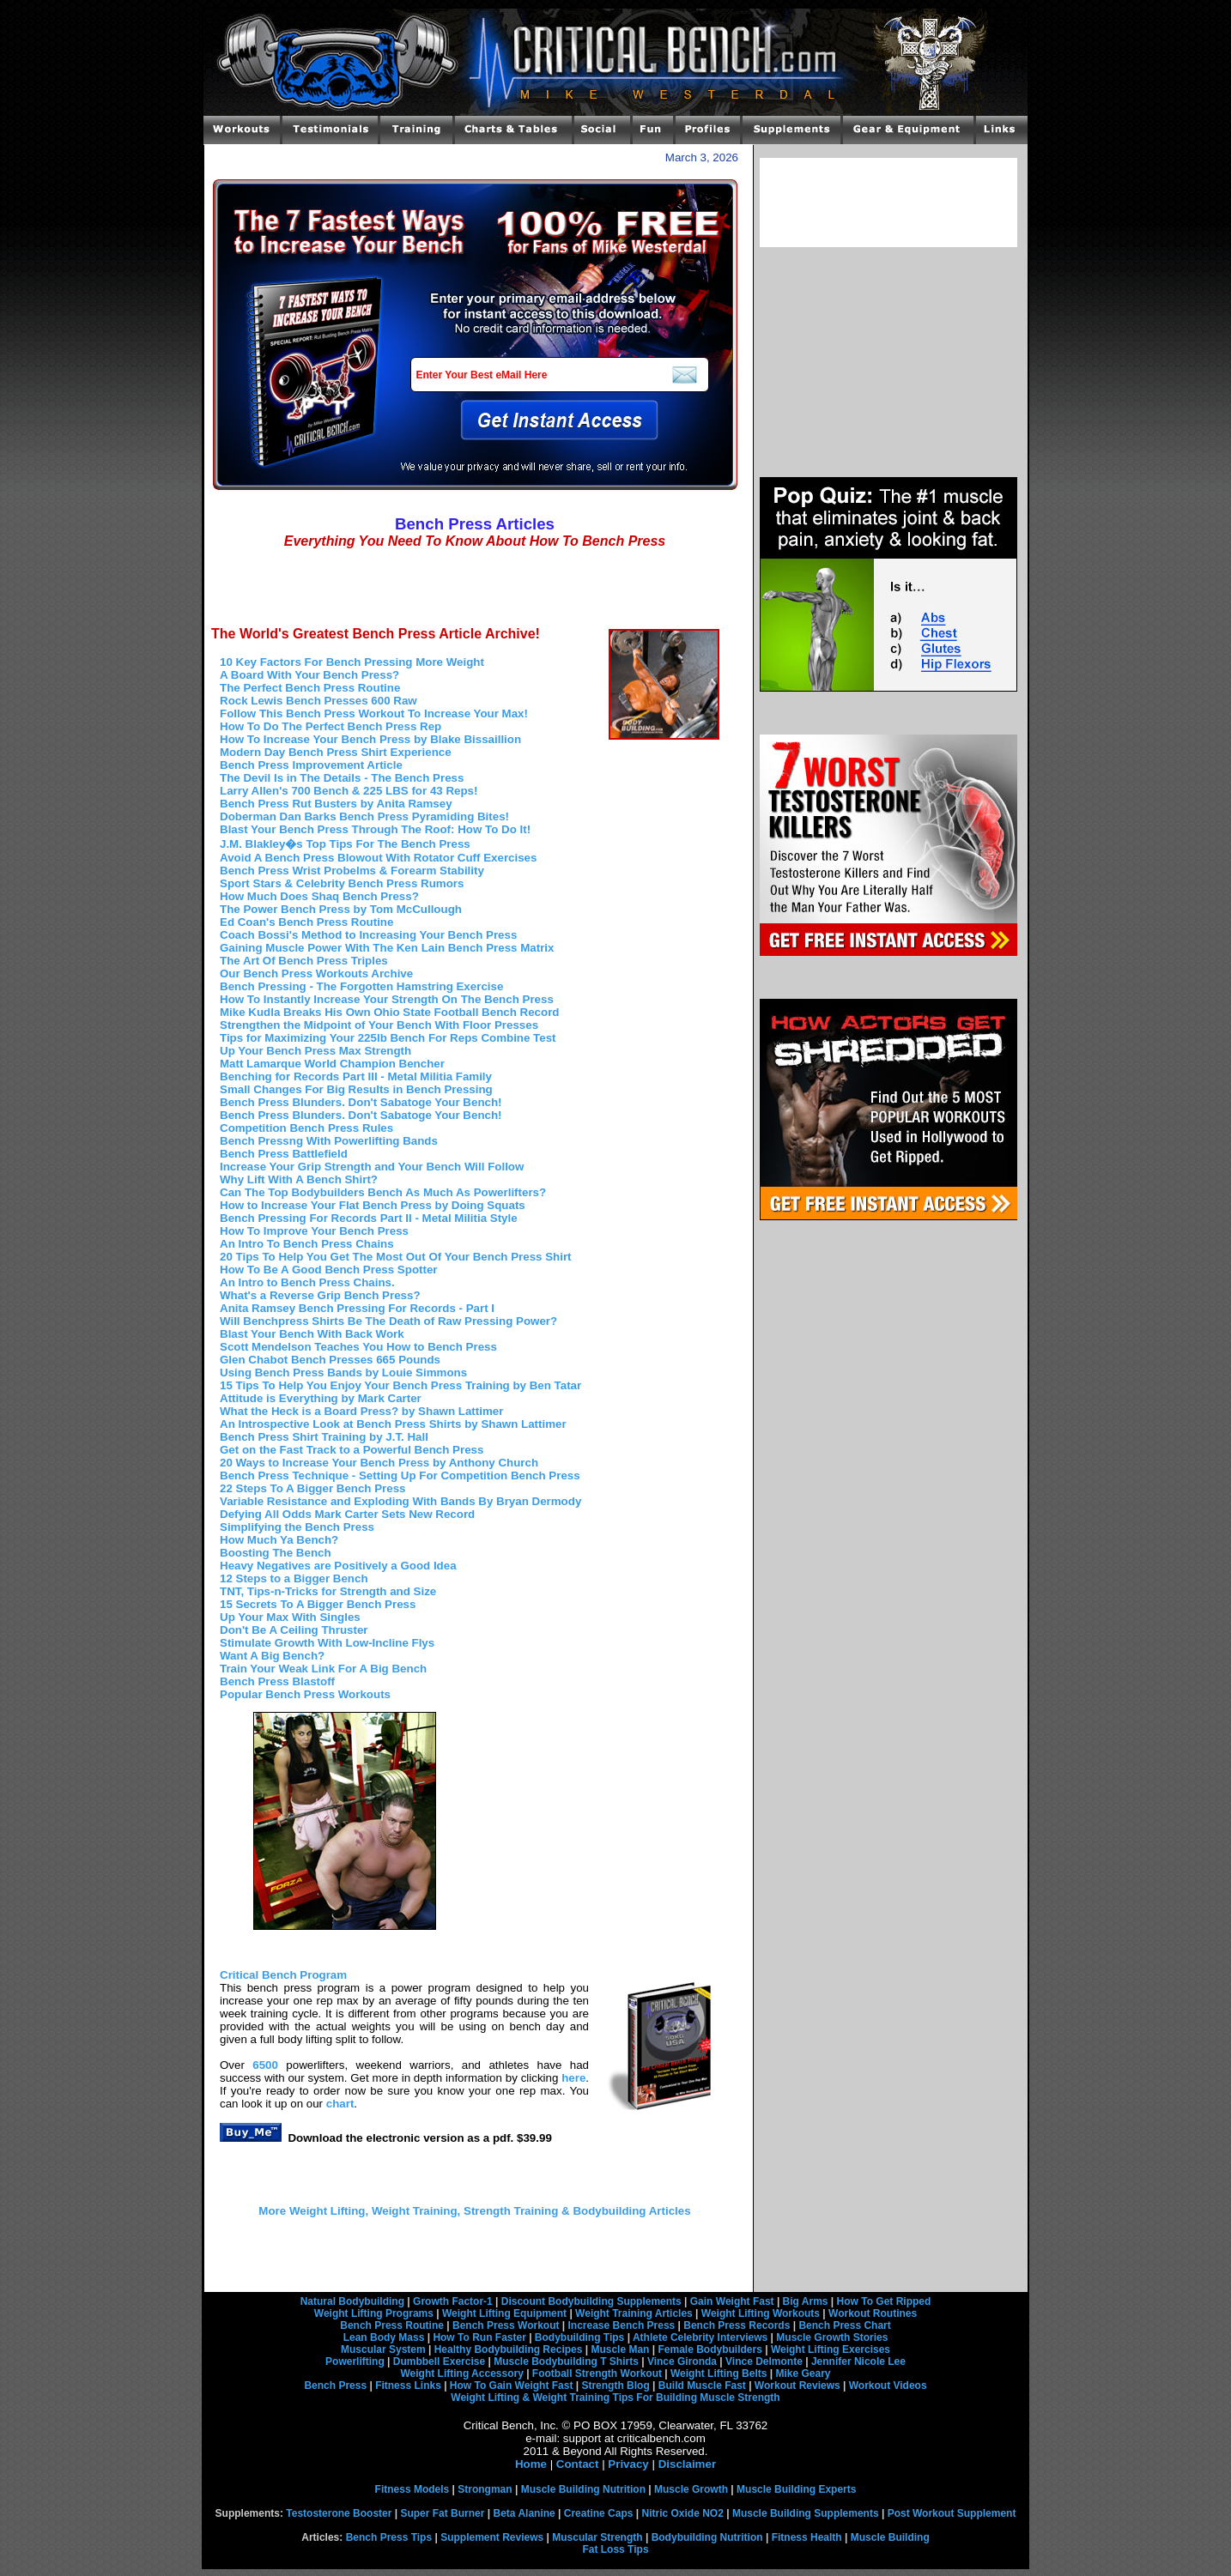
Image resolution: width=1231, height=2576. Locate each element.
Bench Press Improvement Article (311, 765)
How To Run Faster (479, 2337)
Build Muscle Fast (702, 2385)
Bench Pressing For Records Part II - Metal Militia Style (369, 1218)
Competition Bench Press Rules (306, 1128)
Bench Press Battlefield (284, 1153)
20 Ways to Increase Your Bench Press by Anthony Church (379, 1462)
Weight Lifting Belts (718, 2373)
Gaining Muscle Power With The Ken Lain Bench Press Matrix (387, 947)
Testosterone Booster (338, 2513)
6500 (265, 2065)
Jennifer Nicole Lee (858, 2361)
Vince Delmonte (764, 2361)
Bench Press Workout (505, 2325)
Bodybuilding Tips (579, 2337)
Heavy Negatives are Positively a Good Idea (338, 1565)
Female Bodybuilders (709, 2349)
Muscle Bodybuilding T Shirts (566, 2361)
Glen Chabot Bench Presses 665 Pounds (330, 1359)
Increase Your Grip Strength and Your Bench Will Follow (372, 1166)
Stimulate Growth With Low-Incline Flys (327, 1642)
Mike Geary (802, 2373)
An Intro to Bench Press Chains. (307, 1282)
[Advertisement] (475, 587)
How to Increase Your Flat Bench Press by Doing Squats (372, 1205)
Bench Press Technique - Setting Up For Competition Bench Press (400, 1475)
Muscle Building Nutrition (583, 2489)
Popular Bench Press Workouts (305, 1694)
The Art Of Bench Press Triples (304, 960)
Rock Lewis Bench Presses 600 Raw (318, 700)
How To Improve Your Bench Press (314, 1231)
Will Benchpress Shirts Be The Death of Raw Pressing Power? (388, 1321)
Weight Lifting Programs (374, 2313)
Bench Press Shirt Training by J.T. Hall (324, 1436)
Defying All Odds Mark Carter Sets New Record (347, 1514)
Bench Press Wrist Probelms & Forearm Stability (352, 870)
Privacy (628, 2464)
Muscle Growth (691, 2489)
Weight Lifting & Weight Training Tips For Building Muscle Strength (615, 2398)
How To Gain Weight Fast (511, 2385)
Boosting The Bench (275, 1552)
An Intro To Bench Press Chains (307, 1243)
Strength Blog (615, 2385)
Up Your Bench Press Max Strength (315, 1050)
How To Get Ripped (884, 2301)
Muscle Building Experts (796, 2489)
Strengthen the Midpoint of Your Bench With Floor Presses (379, 1025)
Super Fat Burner (442, 2513)
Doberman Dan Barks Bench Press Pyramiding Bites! (364, 816)
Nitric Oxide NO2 (683, 2513)
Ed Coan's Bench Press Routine (306, 922)
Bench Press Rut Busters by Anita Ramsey (336, 803)
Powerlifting (355, 2361)
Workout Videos (888, 2385)
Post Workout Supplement (952, 2513)
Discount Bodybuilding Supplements (591, 2301)
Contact (577, 2464)
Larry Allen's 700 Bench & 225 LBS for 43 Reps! (348, 790)
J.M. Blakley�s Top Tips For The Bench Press (345, 844)
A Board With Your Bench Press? (309, 674)
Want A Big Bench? (272, 1655)
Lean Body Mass (384, 2337)
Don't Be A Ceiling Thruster (294, 1630)
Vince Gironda (682, 2361)
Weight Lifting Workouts (760, 2313)
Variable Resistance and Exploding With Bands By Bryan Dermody (400, 1501)
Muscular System (383, 2349)
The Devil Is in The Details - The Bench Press (342, 777)
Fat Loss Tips (615, 2549)
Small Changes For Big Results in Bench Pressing (356, 1089)
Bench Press (335, 2385)
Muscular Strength (597, 2537)
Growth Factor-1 (453, 2301)
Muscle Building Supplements (805, 2513)
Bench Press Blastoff (277, 1681)
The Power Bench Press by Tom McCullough (341, 909)
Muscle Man (620, 2349)
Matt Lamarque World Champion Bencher (332, 1063)
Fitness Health (807, 2537)
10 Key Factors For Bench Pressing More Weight (352, 662)
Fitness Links (408, 2385)
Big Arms (805, 2301)
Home (531, 2464)
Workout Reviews (797, 2385)
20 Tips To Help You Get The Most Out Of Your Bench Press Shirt (396, 1256)
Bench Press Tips (389, 2537)
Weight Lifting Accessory (461, 2373)
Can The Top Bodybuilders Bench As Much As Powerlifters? (383, 1192)
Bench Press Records (736, 2325)
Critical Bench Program (283, 1974)
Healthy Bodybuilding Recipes (508, 2349)
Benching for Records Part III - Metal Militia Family (356, 1076)
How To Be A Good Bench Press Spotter (329, 1269)
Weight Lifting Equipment (504, 2313)
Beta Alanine (524, 2513)
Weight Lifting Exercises (830, 2349)
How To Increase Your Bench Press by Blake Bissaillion (370, 739)
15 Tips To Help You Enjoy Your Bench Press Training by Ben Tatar (400, 1385)
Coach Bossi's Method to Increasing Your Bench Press (368, 934)
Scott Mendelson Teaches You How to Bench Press (358, 1346)
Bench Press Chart (844, 2325)
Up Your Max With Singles (290, 1617)
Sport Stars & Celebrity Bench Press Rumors (342, 883)
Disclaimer (687, 2464)
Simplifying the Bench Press (297, 1527)
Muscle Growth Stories (832, 2337)
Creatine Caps (599, 2513)
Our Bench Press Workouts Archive (316, 973)
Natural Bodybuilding (352, 2301)
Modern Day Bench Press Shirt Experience (336, 752)
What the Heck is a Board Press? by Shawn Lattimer (361, 1411)
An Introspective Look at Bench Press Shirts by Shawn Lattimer (393, 1424)
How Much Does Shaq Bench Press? (319, 896)
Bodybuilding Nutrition (707, 2537)
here (573, 2077)
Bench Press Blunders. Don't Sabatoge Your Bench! (361, 1102)
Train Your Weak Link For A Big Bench (323, 1668)
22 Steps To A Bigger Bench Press (313, 1488)
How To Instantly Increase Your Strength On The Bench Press (387, 999)
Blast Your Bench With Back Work (312, 1333)
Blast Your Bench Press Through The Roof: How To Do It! (375, 829)
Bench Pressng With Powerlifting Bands (329, 1140)
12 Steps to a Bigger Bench (294, 1578)
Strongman (485, 2489)
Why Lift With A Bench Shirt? (299, 1179)
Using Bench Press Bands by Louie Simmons (343, 1372)
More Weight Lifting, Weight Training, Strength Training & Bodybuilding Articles (474, 2210)
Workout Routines (872, 2313)
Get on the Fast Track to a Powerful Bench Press (351, 1449)
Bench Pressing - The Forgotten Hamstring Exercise (361, 986)
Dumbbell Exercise (439, 2361)
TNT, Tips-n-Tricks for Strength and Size (328, 1591)
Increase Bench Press (622, 2325)
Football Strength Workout (597, 2373)
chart (340, 2103)
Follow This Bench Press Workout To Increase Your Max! (374, 713)
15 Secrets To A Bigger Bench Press (317, 1604)
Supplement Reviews (491, 2537)
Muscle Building (890, 2537)
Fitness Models (412, 2489)
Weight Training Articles (634, 2313)
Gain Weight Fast (732, 2301)
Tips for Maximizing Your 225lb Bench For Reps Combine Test (388, 1037)
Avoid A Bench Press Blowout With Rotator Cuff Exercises (378, 857)
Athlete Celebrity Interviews (700, 2337)
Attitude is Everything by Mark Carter (320, 1398)
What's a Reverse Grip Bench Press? (320, 1295)
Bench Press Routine (392, 2325)
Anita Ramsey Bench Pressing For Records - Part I (357, 1308)
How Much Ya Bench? (279, 1539)
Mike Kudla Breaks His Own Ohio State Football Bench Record (389, 1012)
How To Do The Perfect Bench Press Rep (330, 726)
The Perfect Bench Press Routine (310, 687)
